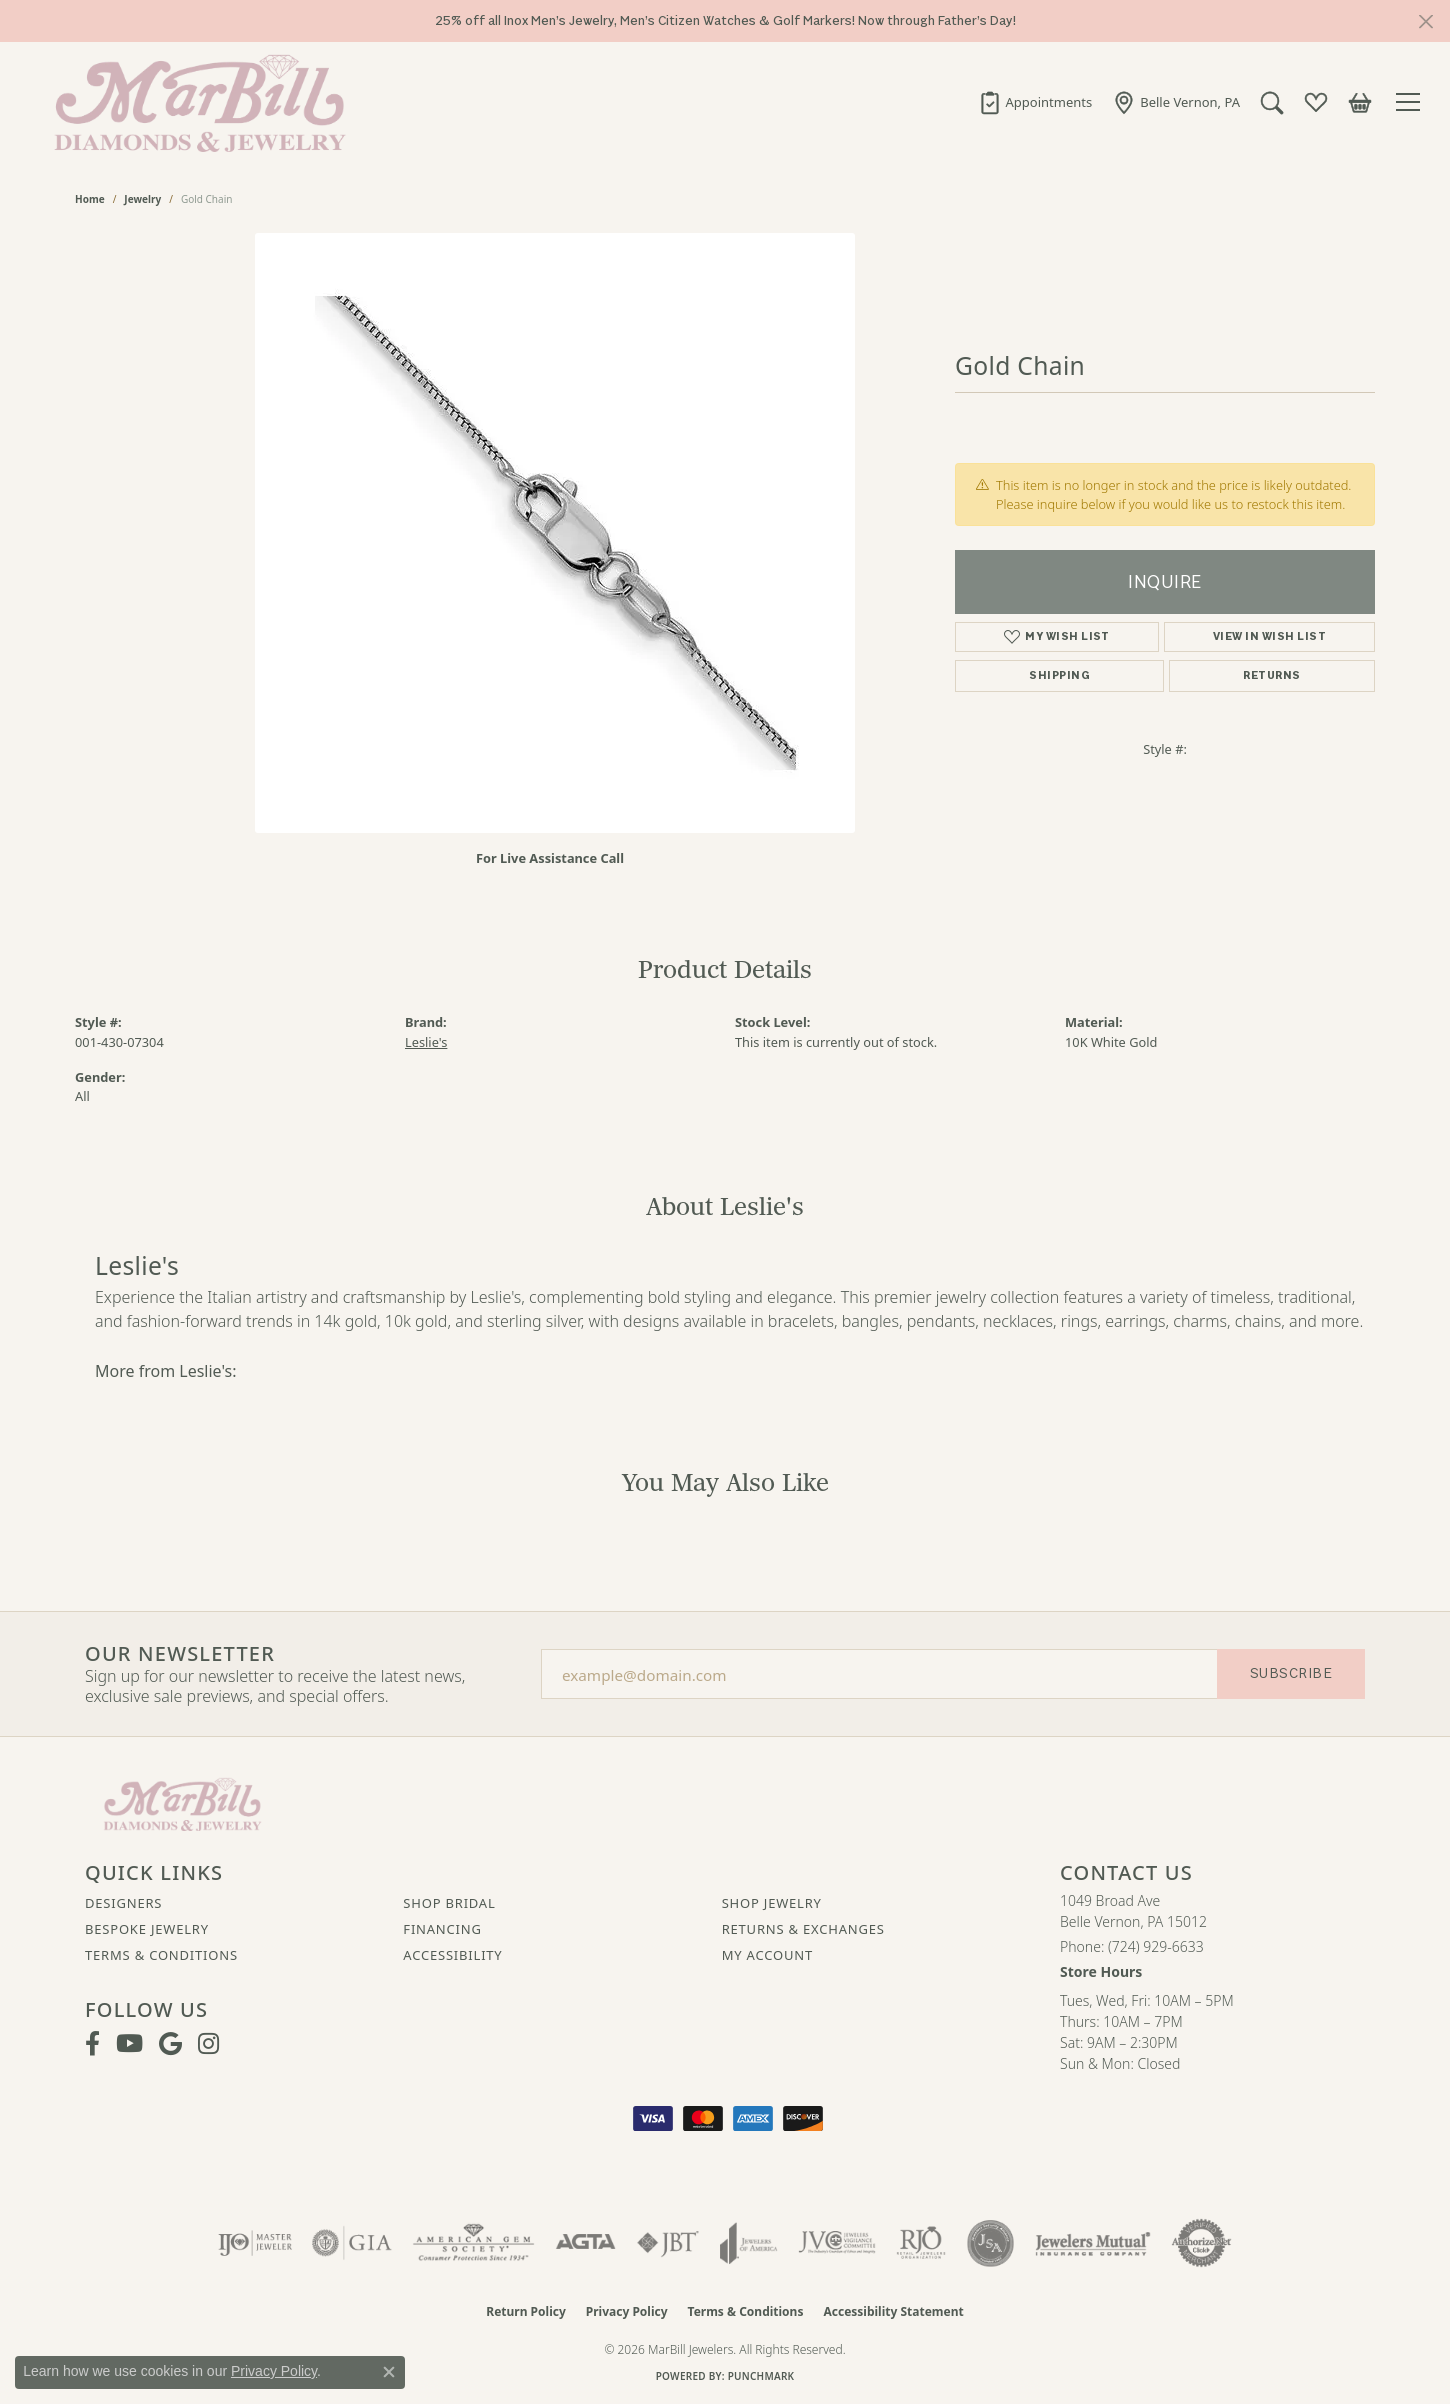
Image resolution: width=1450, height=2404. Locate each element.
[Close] (1425, 21)
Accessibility (452, 1955)
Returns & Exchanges (803, 1929)
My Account (767, 1955)
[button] (1272, 102)
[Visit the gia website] (352, 2243)
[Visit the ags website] (473, 2243)
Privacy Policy (627, 2311)
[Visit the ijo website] (255, 2243)
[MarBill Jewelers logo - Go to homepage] (195, 102)
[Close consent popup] (389, 2372)
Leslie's (426, 1042)
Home (90, 199)
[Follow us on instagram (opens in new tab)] (208, 2044)
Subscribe (1291, 1673)
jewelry (142, 199)
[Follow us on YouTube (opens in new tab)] (129, 2044)
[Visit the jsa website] (990, 2243)
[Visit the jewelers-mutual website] (1092, 2243)
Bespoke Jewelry (147, 1929)
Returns (1271, 675)
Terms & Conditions (161, 1955)
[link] (1035, 102)
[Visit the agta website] (585, 2243)
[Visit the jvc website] (837, 2243)
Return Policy (526, 2311)
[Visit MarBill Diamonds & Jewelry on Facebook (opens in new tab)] (92, 2044)
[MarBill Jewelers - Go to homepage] (182, 1802)
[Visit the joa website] (749, 2243)
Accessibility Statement (893, 2311)
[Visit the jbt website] (668, 2243)
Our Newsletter (180, 1654)
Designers (123, 1903)
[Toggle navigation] (1411, 102)
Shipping (1059, 675)
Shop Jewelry (772, 1903)
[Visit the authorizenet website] (1202, 2243)
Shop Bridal (449, 1903)
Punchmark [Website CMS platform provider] (761, 2376)
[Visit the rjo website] (921, 2243)
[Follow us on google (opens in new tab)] (170, 2044)
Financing (442, 1929)
